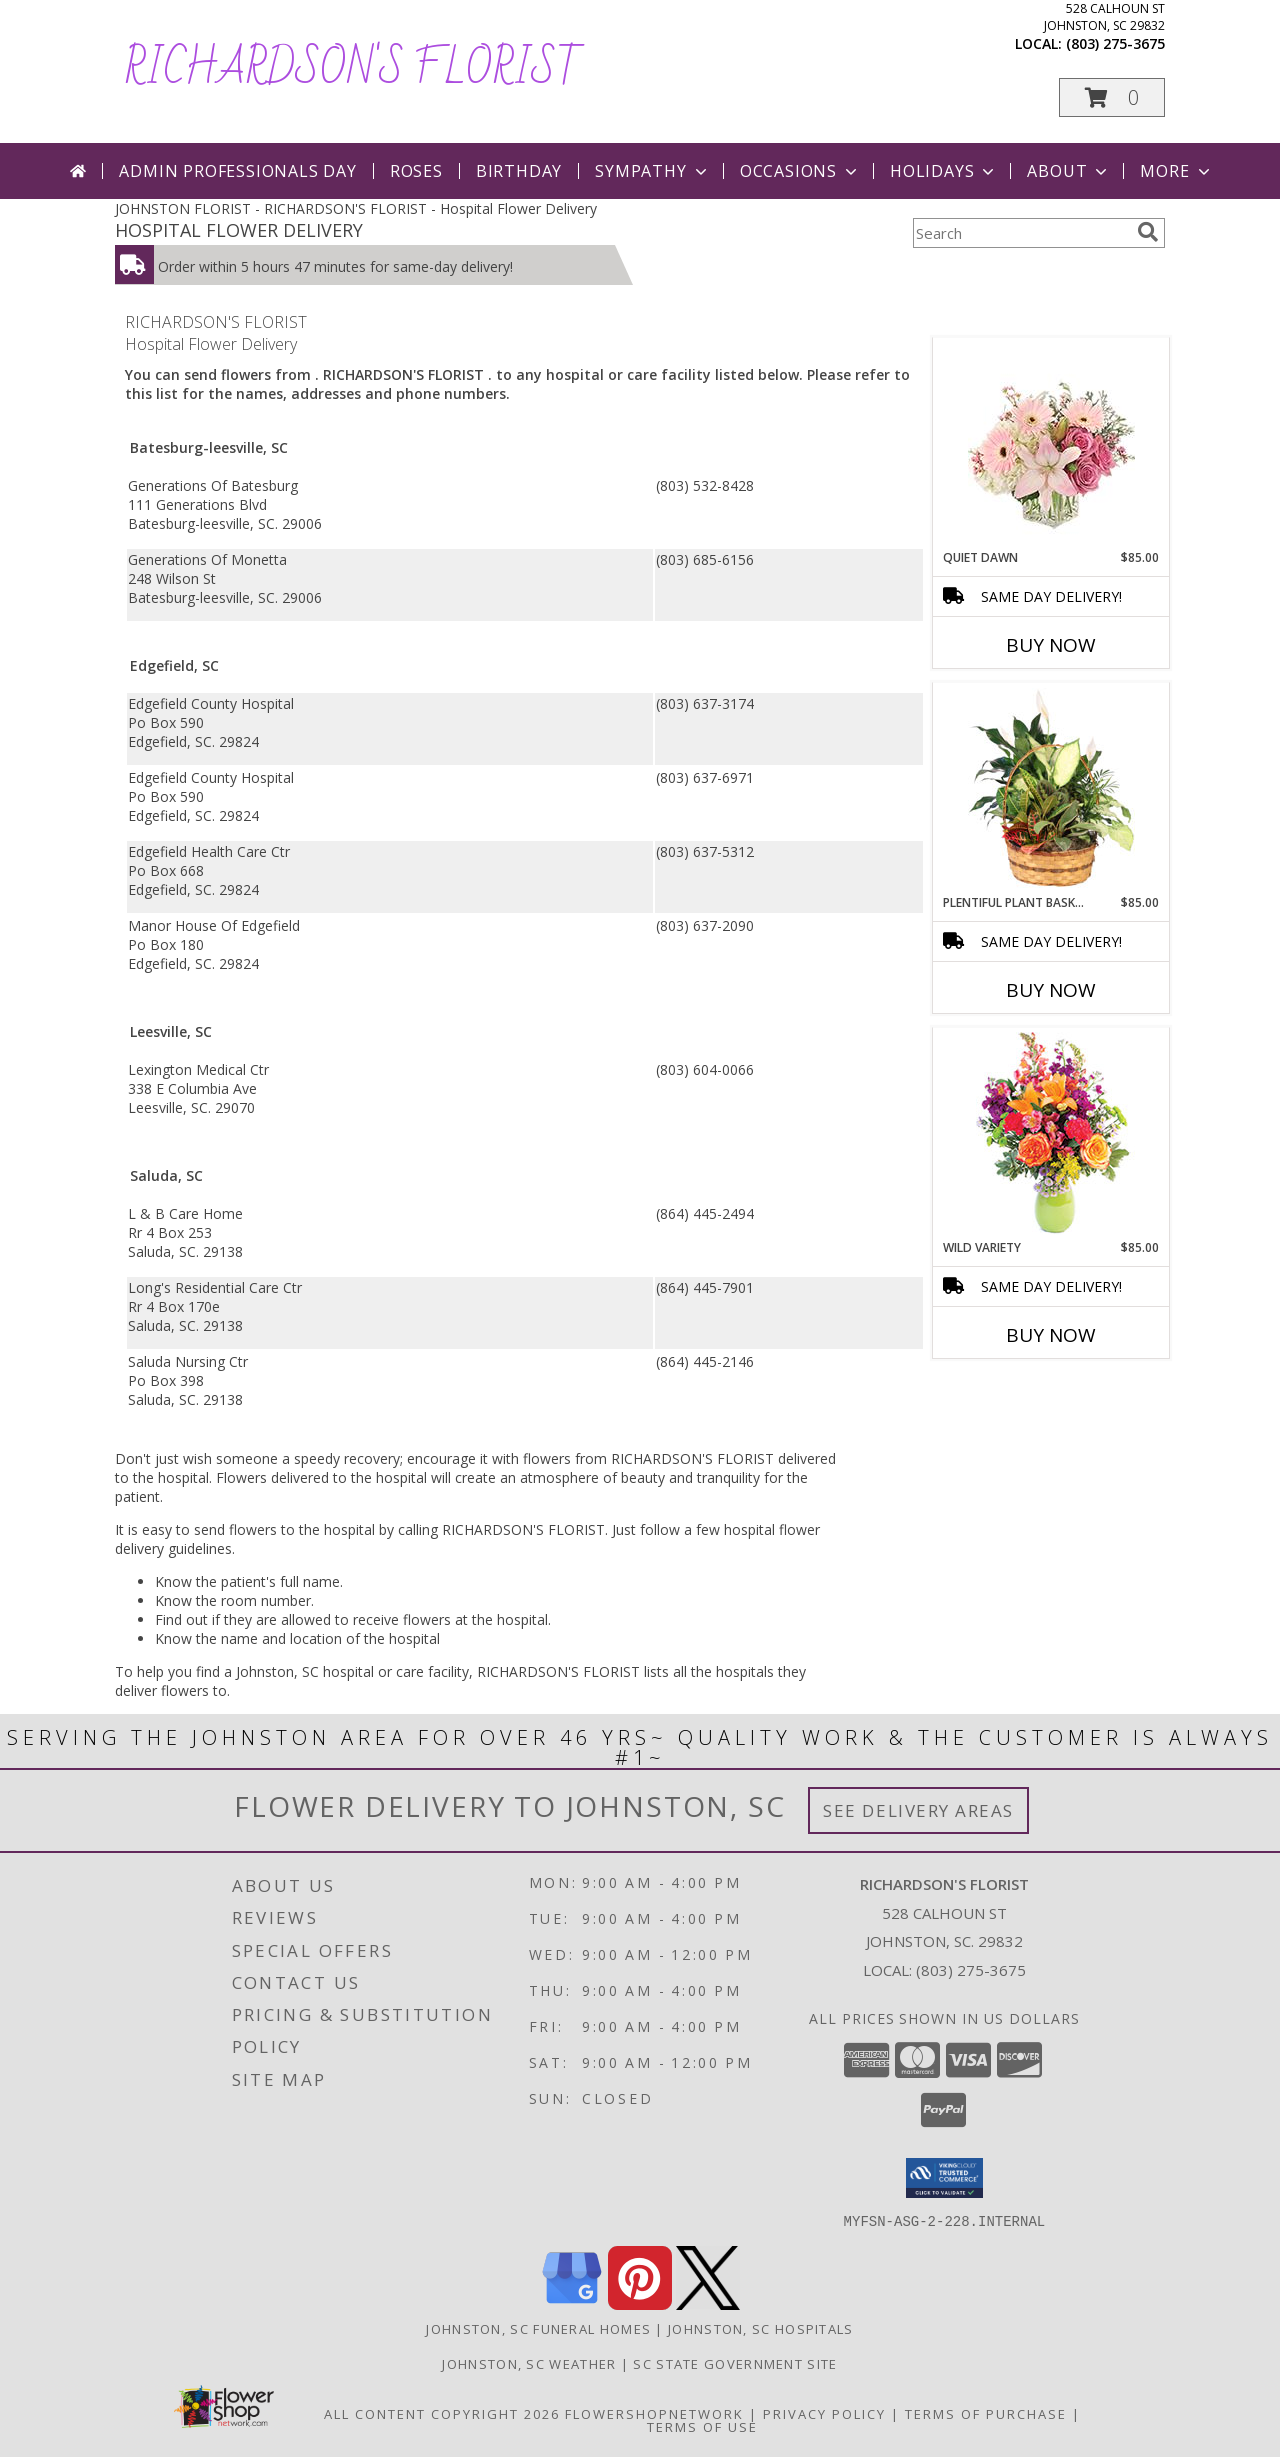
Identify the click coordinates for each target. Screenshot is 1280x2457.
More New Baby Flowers (1021, 1390)
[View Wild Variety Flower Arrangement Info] (1051, 1133)
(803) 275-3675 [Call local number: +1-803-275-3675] (1115, 43)
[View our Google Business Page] (572, 2303)
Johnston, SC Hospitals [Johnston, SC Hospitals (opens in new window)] (761, 2328)
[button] (1112, 97)
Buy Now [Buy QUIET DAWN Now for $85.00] (1051, 645)
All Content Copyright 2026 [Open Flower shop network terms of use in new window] (442, 2413)
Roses (416, 171)
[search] (1148, 232)
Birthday (519, 171)
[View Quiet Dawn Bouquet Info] (1051, 443)
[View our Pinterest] (640, 2303)
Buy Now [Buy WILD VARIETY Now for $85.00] (1051, 1335)
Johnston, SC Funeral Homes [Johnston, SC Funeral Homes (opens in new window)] (538, 2328)
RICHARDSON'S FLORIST (353, 69)
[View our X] (708, 2303)
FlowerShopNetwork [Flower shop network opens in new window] (654, 2413)
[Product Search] (1021, 233)
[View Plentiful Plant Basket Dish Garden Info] (1051, 789)
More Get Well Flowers (1022, 322)
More (1176, 171)
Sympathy (652, 171)
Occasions (800, 171)
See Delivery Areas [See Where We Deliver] (918, 1810)
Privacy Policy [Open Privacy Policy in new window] (824, 2413)
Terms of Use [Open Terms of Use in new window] (702, 2426)
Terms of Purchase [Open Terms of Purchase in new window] (986, 2413)
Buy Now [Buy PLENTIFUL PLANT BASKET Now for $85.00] (1051, 990)
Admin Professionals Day (237, 171)
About (1069, 171)
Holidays (944, 171)
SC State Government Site (735, 2363)
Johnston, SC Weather (529, 2363)
